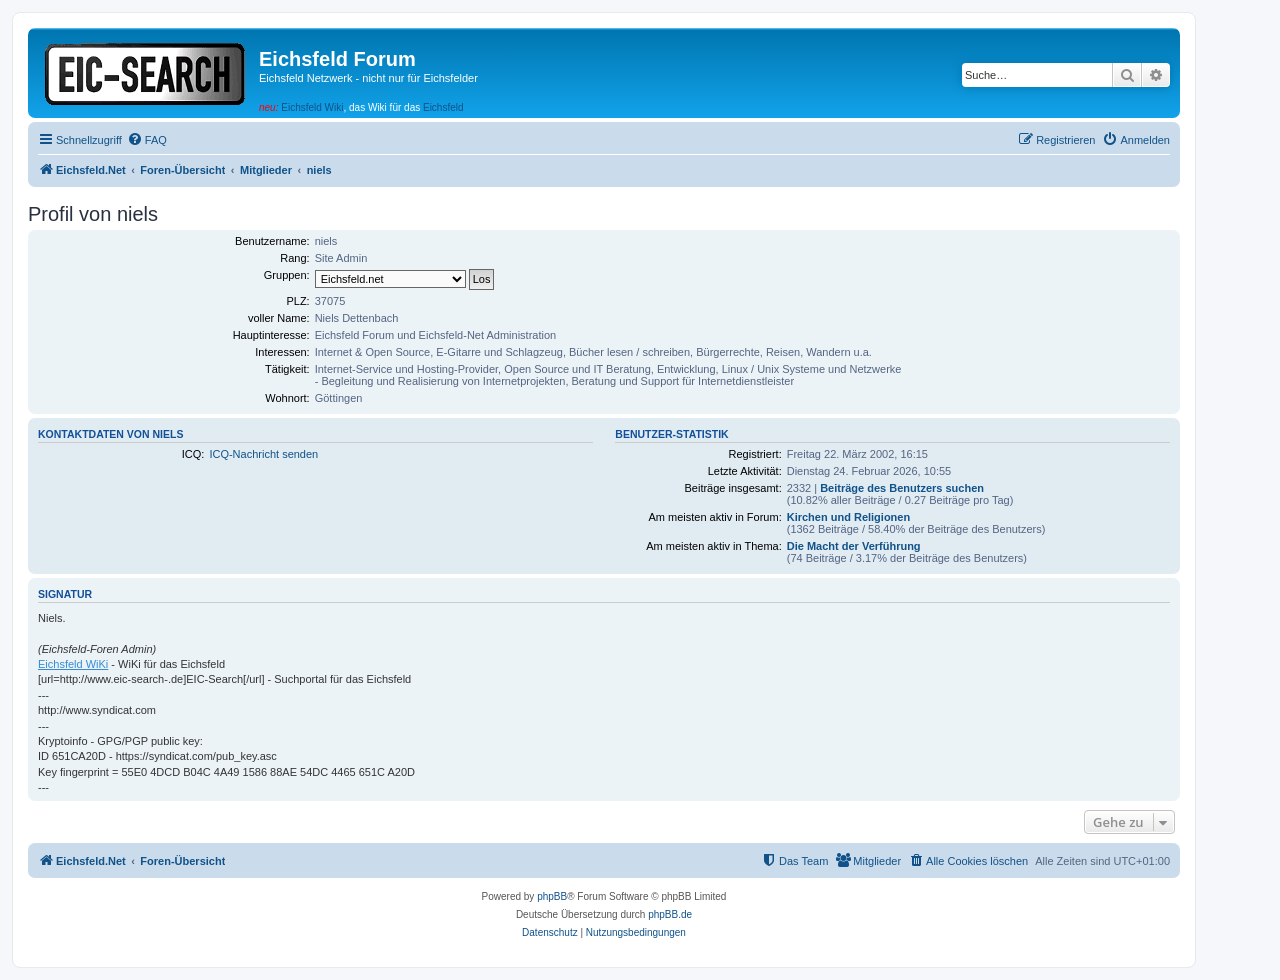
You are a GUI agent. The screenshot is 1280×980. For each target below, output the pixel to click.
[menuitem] (147, 140)
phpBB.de (670, 914)
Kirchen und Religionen (848, 517)
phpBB (552, 896)
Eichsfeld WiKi (73, 664)
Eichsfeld (443, 107)
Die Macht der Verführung (854, 546)
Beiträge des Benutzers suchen (902, 488)
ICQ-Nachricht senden (263, 454)
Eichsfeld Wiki (312, 107)
